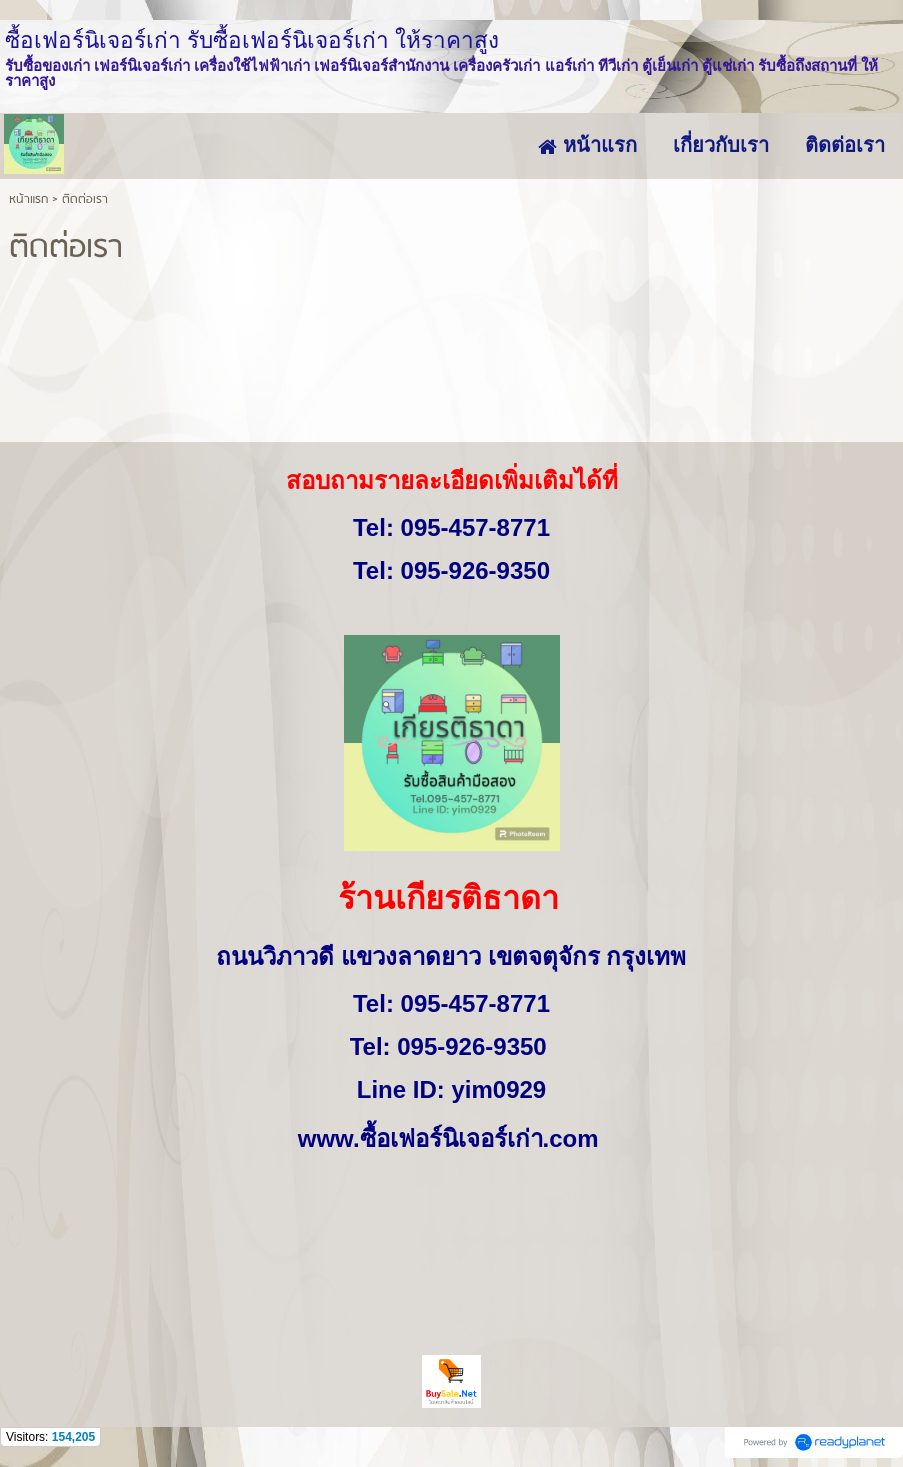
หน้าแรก (28, 199)
